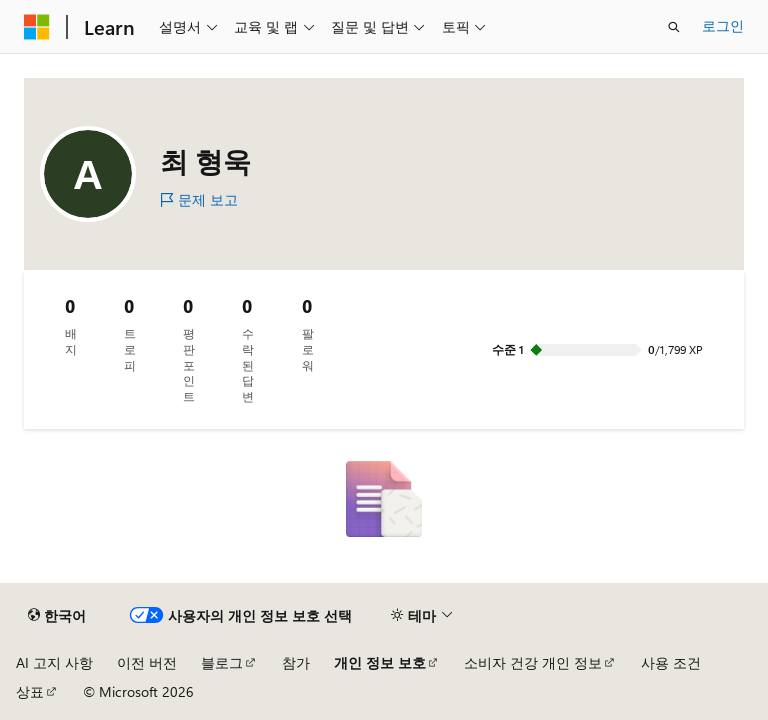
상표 (30, 691)
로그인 (723, 25)
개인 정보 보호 (380, 662)
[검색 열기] (674, 27)
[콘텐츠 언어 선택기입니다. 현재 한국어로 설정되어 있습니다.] (57, 616)
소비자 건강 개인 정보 (533, 662)
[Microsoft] (37, 27)
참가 (296, 662)
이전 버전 (147, 662)
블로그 (222, 662)
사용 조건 (671, 662)
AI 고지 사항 (54, 662)
